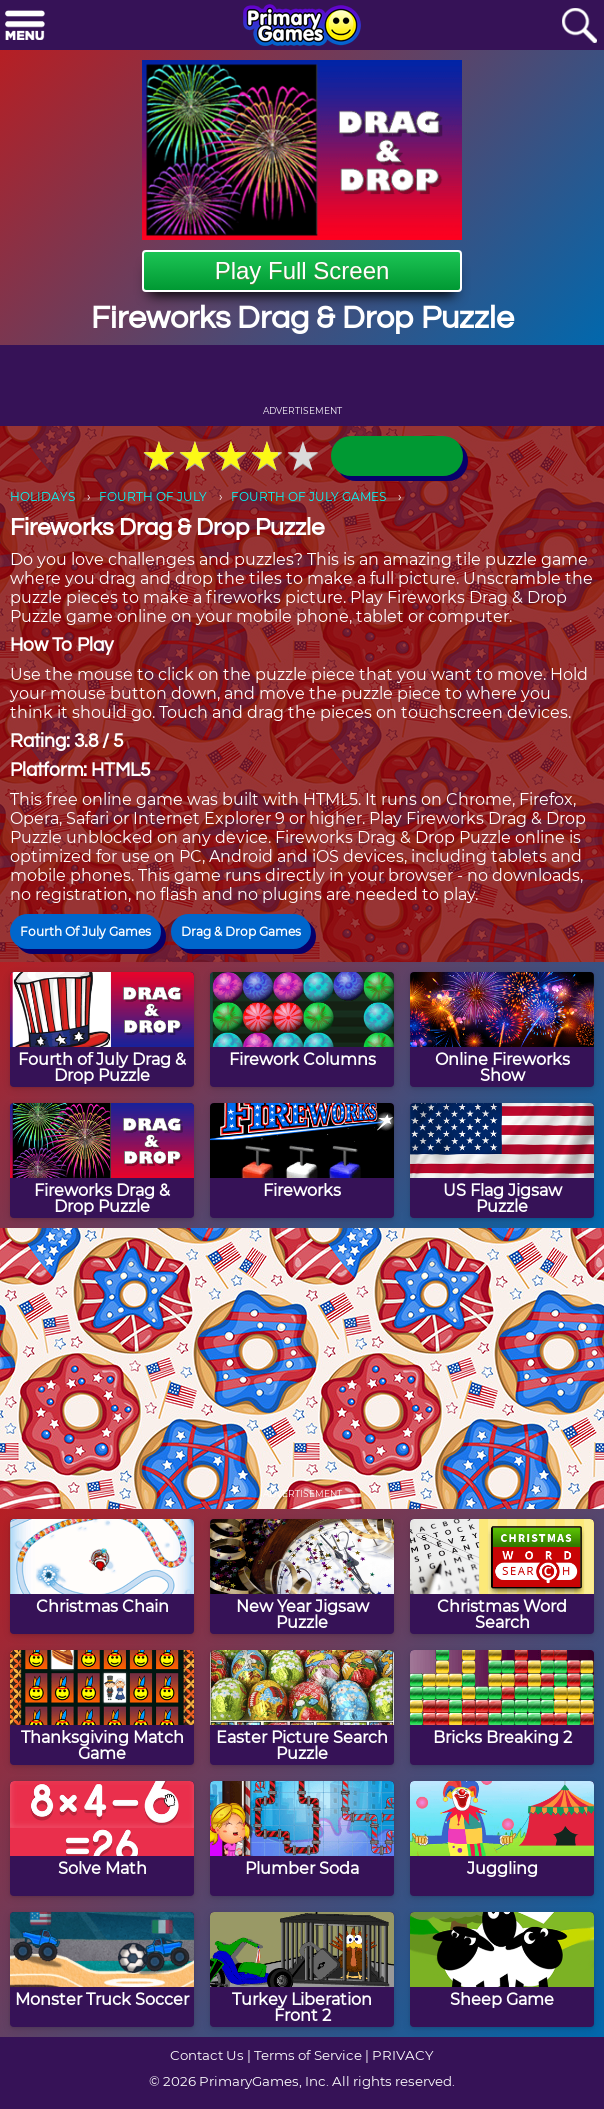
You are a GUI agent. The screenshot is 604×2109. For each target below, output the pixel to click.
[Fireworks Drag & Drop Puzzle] (102, 1160)
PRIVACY (402, 2055)
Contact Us (207, 2055)
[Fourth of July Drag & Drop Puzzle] (102, 1029)
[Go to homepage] (302, 27)
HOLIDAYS (42, 496)
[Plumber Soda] (302, 1838)
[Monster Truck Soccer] (102, 1969)
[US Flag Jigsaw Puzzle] (502, 1160)
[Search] (579, 26)
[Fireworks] (302, 1160)
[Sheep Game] (502, 1969)
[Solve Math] (102, 1838)
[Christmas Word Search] (502, 1576)
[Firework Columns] (302, 1029)
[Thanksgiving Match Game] (102, 1707)
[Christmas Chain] (102, 1576)
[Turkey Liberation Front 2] (302, 1969)
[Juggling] (502, 1838)
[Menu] (25, 26)
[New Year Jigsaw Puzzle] (302, 1576)
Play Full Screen (302, 270)
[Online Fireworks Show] (502, 1029)
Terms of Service (308, 2055)
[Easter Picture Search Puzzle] (302, 1707)
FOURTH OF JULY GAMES (308, 496)
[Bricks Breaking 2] (502, 1707)
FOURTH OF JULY (153, 496)
